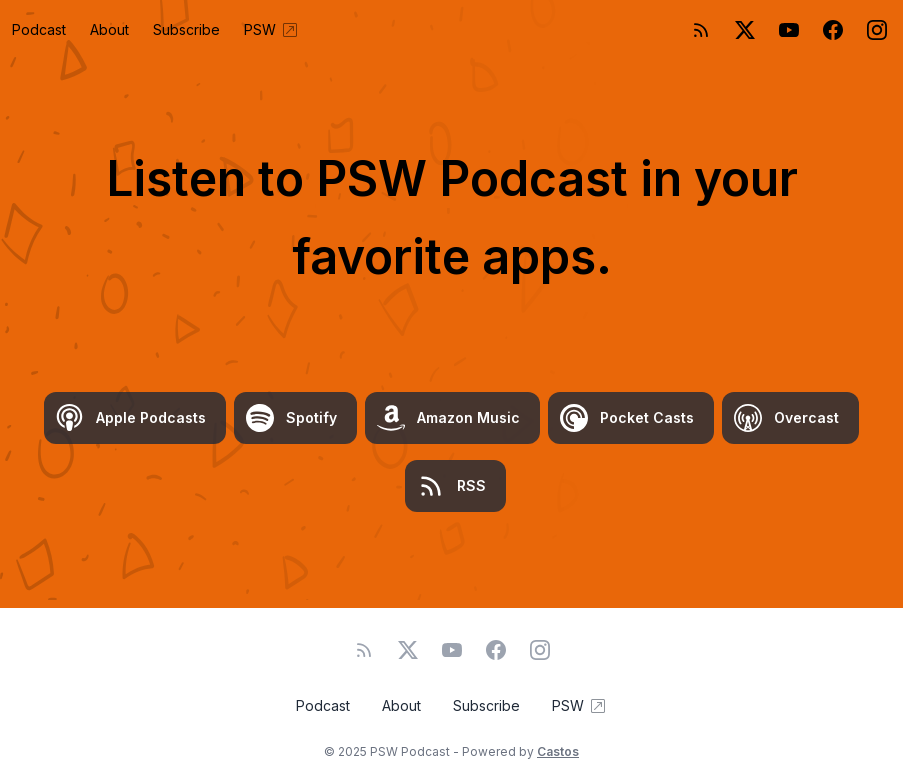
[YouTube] (789, 30)
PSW (272, 30)
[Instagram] (877, 30)
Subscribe (186, 29)
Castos (558, 751)
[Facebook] (833, 30)
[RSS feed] (701, 30)
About (109, 29)
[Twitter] (745, 30)
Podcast (39, 29)
